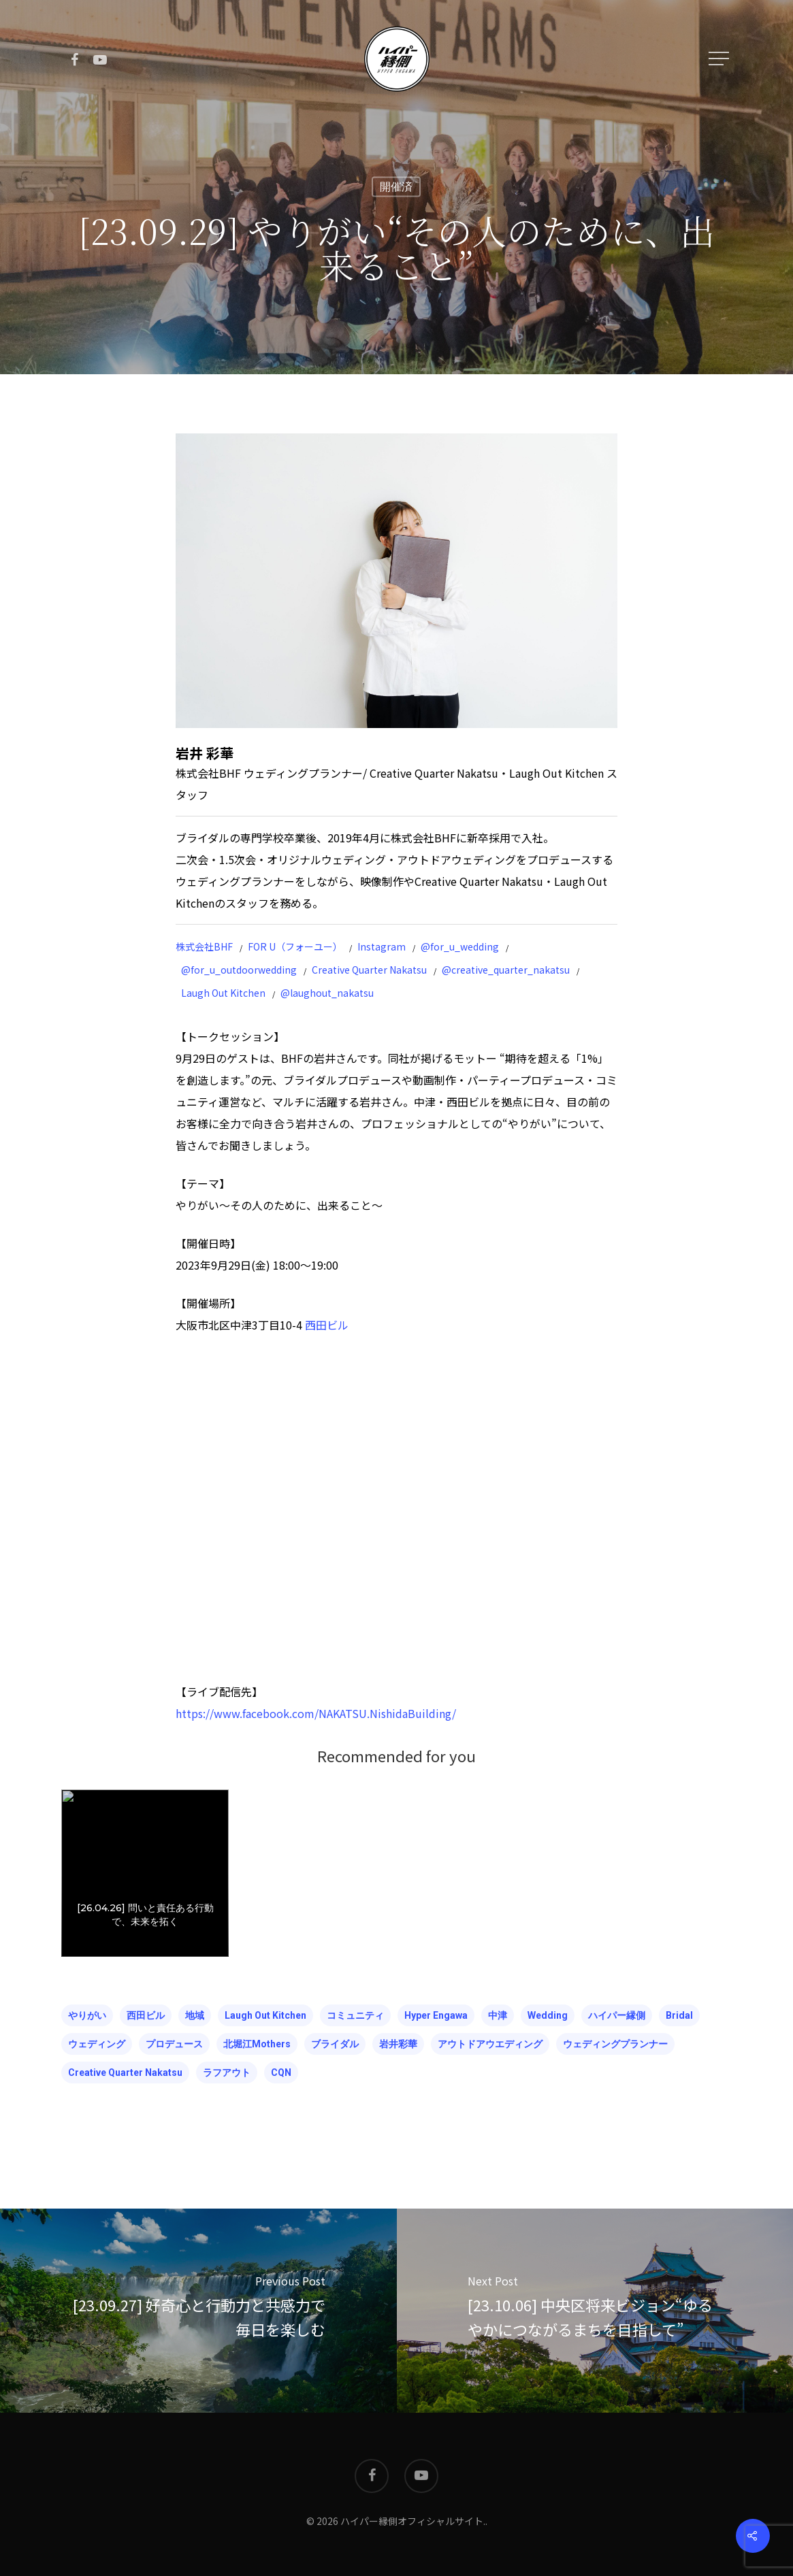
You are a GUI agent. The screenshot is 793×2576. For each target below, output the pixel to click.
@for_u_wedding (460, 946)
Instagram (381, 946)
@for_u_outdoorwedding (239, 969)
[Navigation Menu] (720, 58)
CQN (281, 2072)
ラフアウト (226, 2072)
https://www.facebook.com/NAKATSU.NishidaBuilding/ (316, 1713)
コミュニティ (355, 2015)
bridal (679, 2015)
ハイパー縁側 (616, 2015)
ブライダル (335, 2043)
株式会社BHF (204, 946)
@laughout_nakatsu (327, 993)
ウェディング (96, 2043)
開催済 (396, 186)
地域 (194, 2015)
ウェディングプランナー (615, 2043)
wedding (548, 2015)
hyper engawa (436, 2015)
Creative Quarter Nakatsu (369, 969)
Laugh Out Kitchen (223, 993)
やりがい (87, 2015)
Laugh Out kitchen (265, 2015)
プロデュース (174, 2043)
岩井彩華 (398, 2043)
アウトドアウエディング (490, 2043)
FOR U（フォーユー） (295, 946)
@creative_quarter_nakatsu (506, 969)
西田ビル (327, 1325)
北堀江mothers (257, 2043)
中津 (497, 2015)
